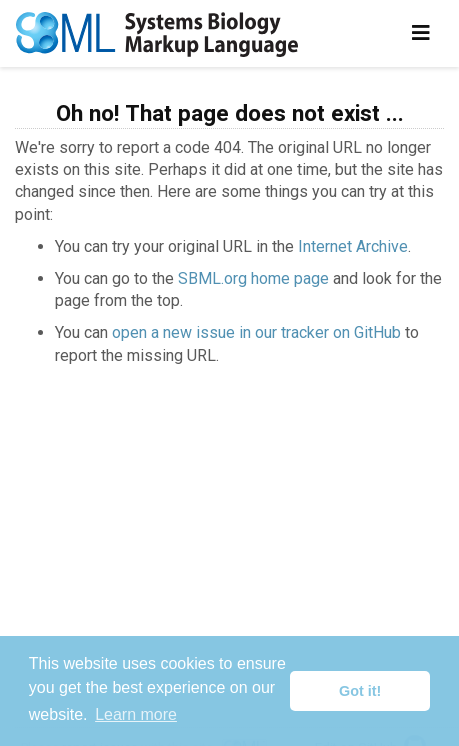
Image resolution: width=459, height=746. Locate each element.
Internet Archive (353, 246)
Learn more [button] (136, 714)
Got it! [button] (360, 691)
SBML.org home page (253, 278)
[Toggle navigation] (421, 33)
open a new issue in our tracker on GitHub (256, 332)
